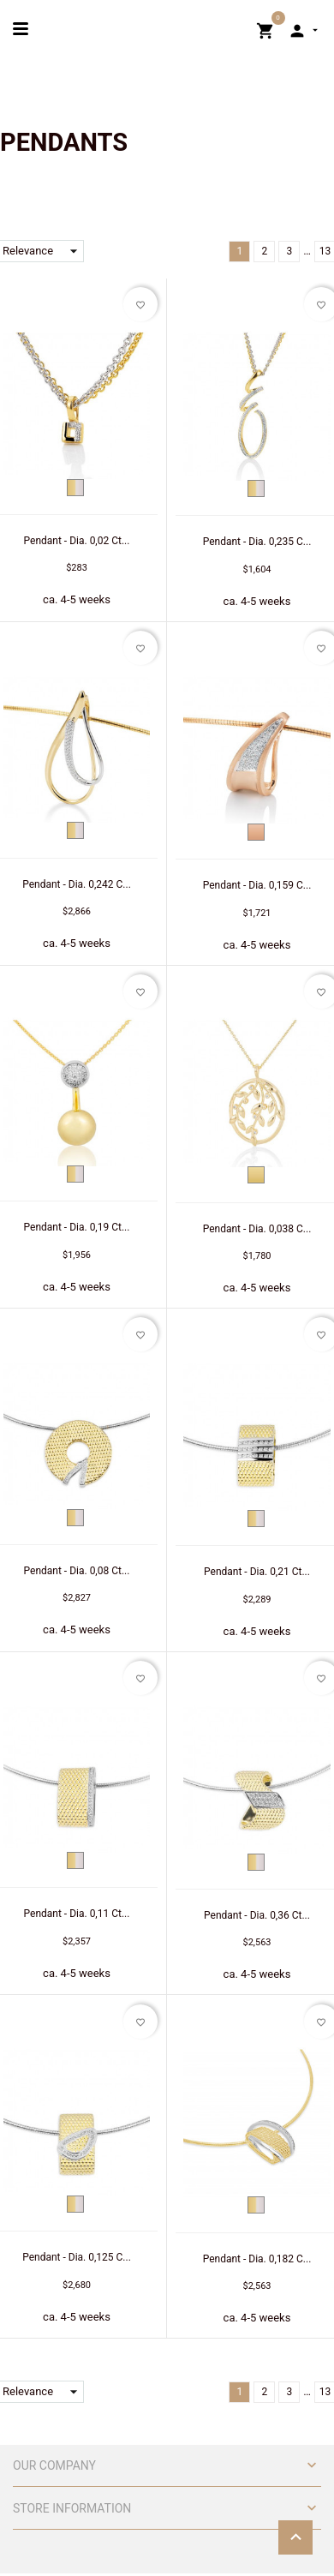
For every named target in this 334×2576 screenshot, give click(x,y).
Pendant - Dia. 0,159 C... (257, 885)
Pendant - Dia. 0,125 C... (76, 2257)
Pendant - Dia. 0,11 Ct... (77, 1914)
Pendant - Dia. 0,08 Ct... (77, 1571)
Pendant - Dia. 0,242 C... (76, 884)
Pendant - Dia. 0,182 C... (257, 2259)
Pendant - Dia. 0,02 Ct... (77, 541)
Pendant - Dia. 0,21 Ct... (257, 1572)
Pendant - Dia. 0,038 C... (257, 1229)
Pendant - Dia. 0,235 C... (257, 542)
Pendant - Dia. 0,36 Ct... (257, 1915)
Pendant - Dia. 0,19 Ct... (77, 1227)
